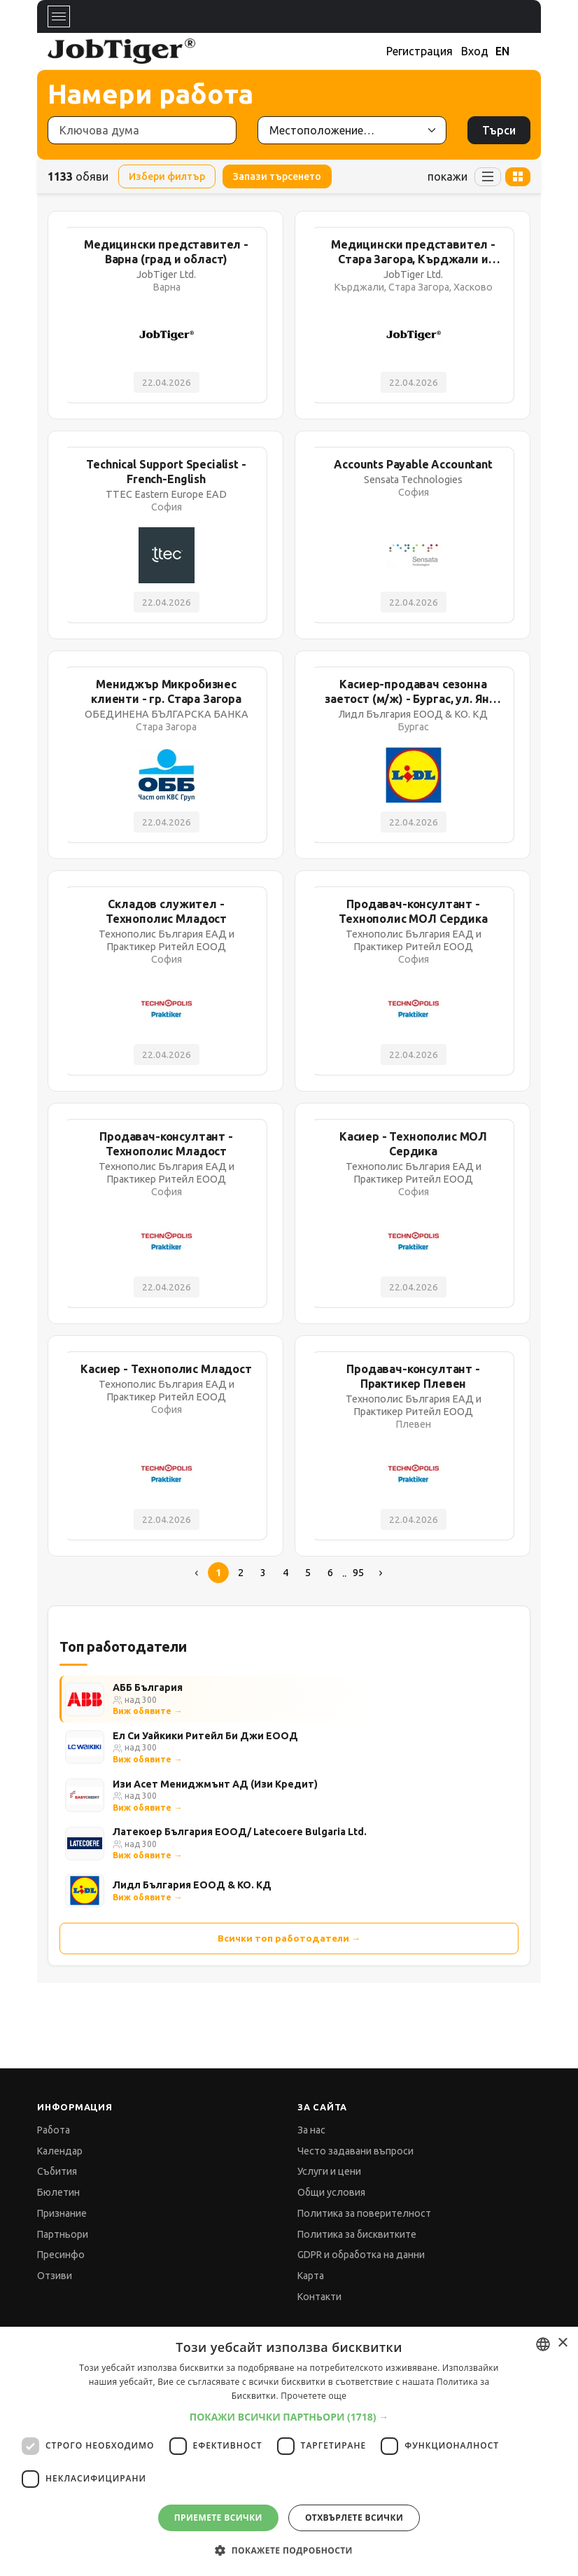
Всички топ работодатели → (289, 1938)
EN (502, 51)
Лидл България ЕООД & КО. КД (192, 1885)
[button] (289, 2417)
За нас (311, 2130)
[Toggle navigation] (59, 16)
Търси (499, 130)
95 (358, 1572)
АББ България (148, 1687)
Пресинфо (61, 2254)
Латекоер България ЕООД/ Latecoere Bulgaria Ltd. (240, 1831)
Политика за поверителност (364, 2213)
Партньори (62, 2234)
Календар (60, 2151)
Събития (57, 2171)
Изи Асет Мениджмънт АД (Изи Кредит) (215, 1784)
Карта (310, 2275)
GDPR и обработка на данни (361, 2254)
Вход (474, 51)
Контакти (319, 2296)
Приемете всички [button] (218, 2517)
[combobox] (543, 2344)
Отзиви (54, 2275)
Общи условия (331, 2192)
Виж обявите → (147, 1710)
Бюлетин (58, 2192)
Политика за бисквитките (356, 2234)
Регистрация (419, 51)
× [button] (562, 2343)
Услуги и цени (329, 2171)
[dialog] (289, 2451)
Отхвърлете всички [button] (354, 2517)
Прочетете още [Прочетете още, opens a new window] (313, 2396)
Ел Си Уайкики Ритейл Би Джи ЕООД (205, 1735)
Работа (53, 2130)
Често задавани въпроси (355, 2151)
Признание (62, 2213)
